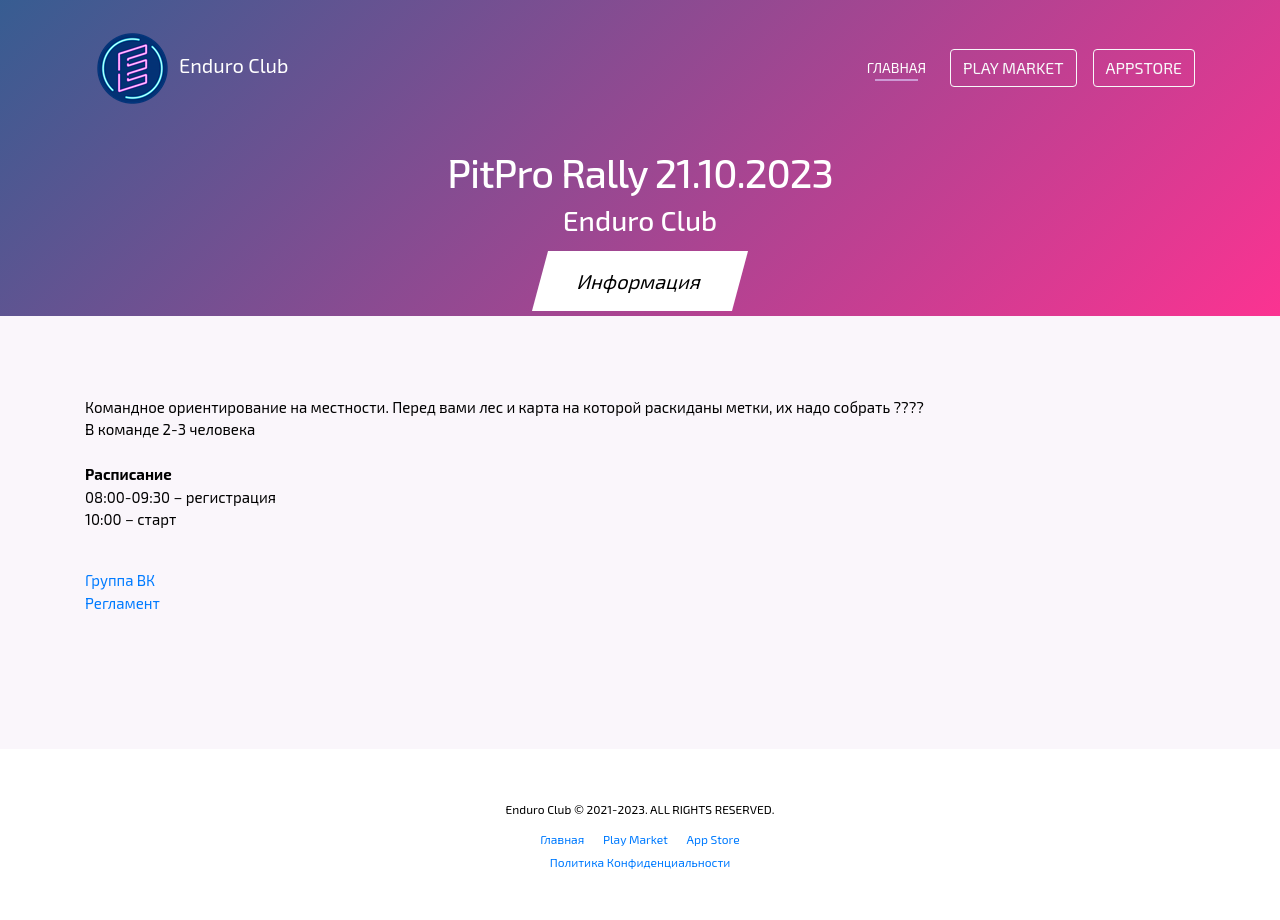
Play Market (1013, 67)
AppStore (1144, 67)
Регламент (122, 603)
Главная (562, 839)
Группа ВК (120, 580)
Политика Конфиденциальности (640, 862)
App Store (713, 839)
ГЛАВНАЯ (896, 67)
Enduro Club (186, 68)
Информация (640, 281)
